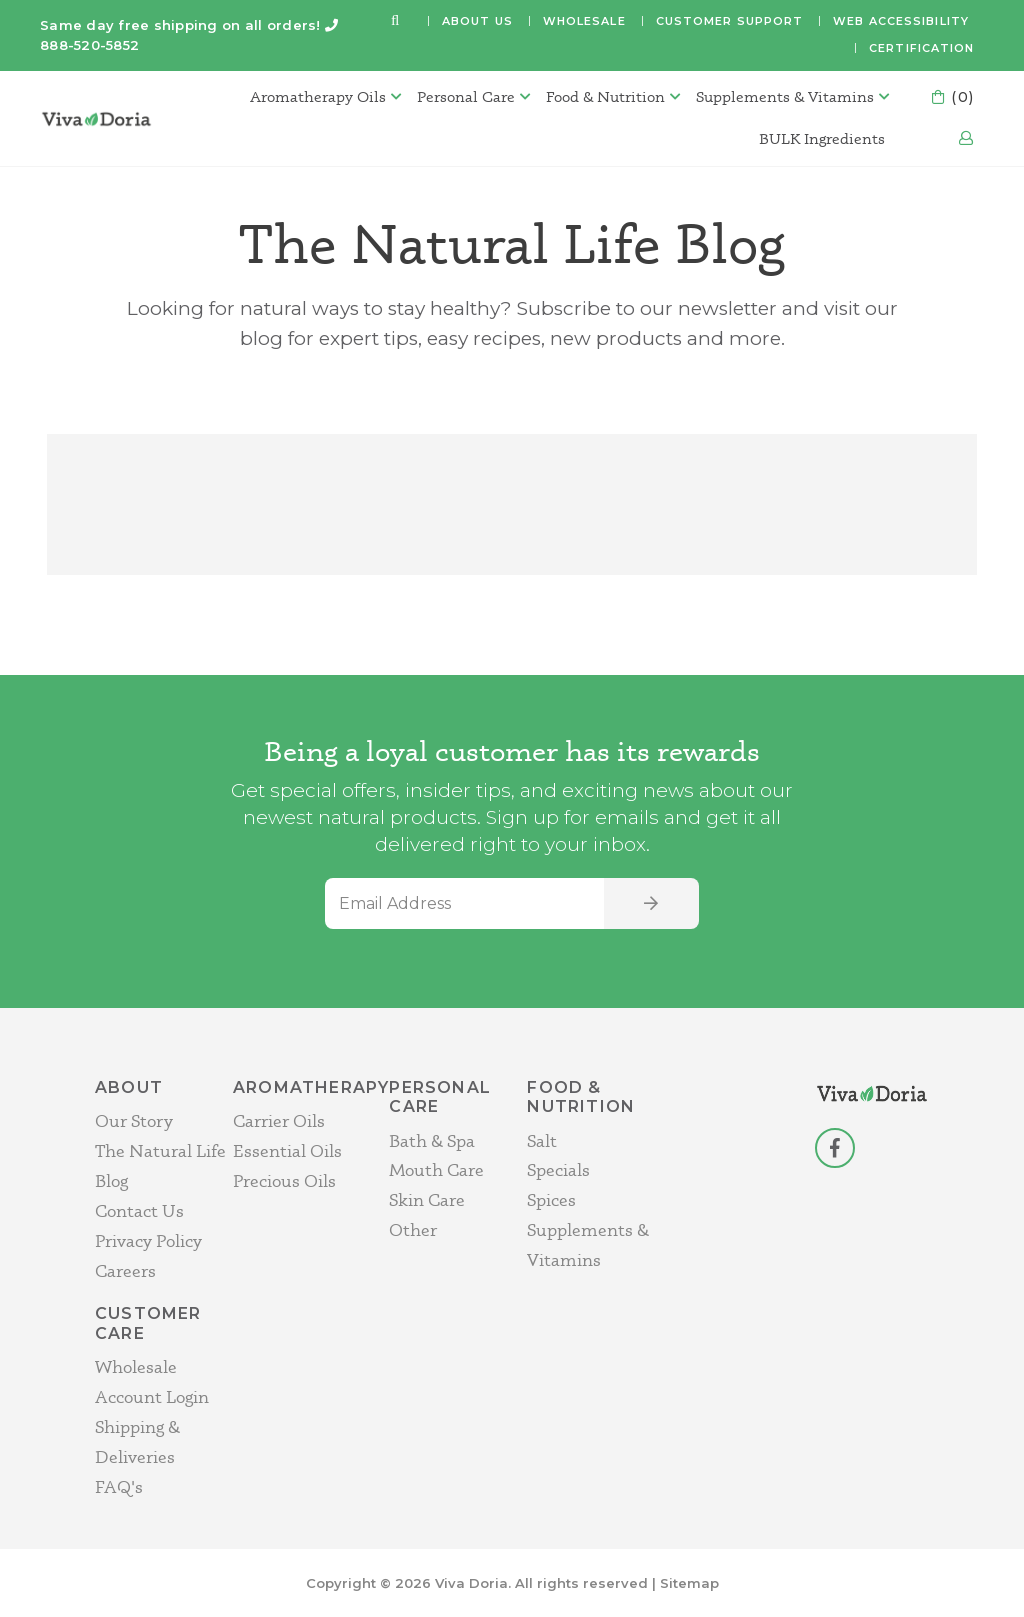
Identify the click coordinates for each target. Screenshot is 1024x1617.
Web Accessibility (901, 21)
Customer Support (730, 21)
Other (413, 1229)
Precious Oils (284, 1180)
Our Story (134, 1120)
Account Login (152, 1396)
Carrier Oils (279, 1120)
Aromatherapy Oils (318, 96)
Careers (125, 1270)
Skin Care (427, 1199)
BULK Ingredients (822, 138)
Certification (921, 48)
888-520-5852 (89, 45)
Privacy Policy (148, 1240)
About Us (477, 21)
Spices (551, 1199)
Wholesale (584, 21)
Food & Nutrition (605, 96)
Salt (542, 1140)
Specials (558, 1169)
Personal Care (466, 96)
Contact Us (139, 1210)
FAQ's (119, 1486)
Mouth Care (436, 1169)
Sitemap (689, 1583)
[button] (395, 21)
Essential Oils (287, 1150)
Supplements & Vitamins (785, 96)
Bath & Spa (432, 1140)
